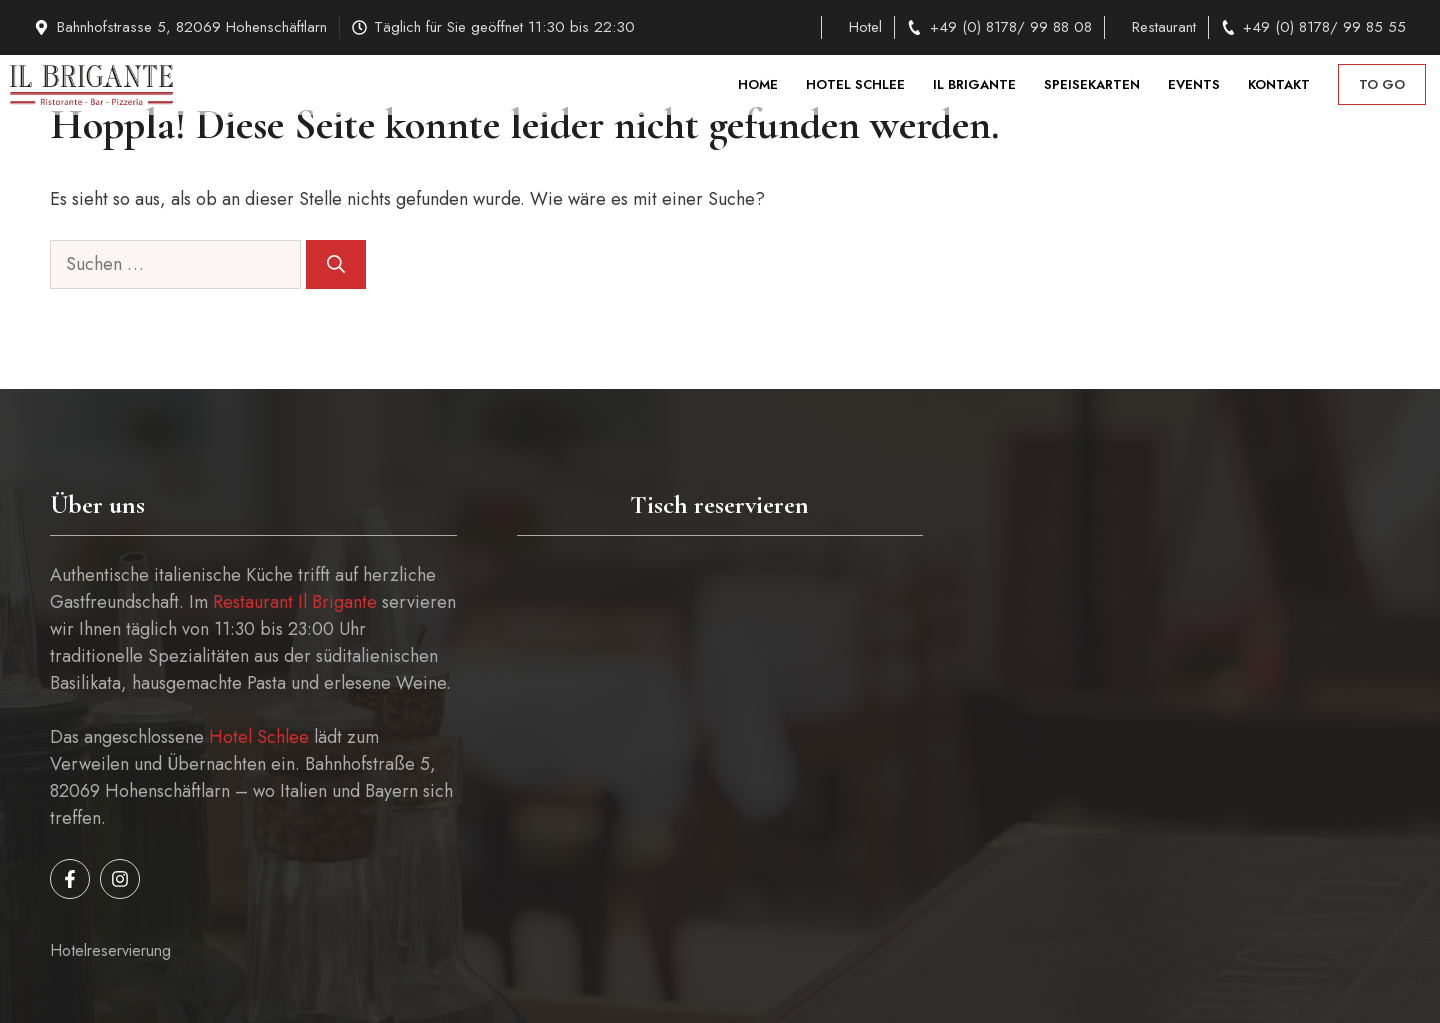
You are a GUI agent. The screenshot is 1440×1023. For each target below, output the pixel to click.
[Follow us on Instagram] (120, 879)
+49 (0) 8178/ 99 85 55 (1324, 27)
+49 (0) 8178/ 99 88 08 (1011, 27)
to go (1382, 84)
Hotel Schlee (855, 84)
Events (1194, 84)
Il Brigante (974, 84)
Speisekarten (1092, 84)
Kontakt (1279, 84)
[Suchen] (336, 264)
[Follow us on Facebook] (70, 879)
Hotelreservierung (110, 950)
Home (758, 84)
